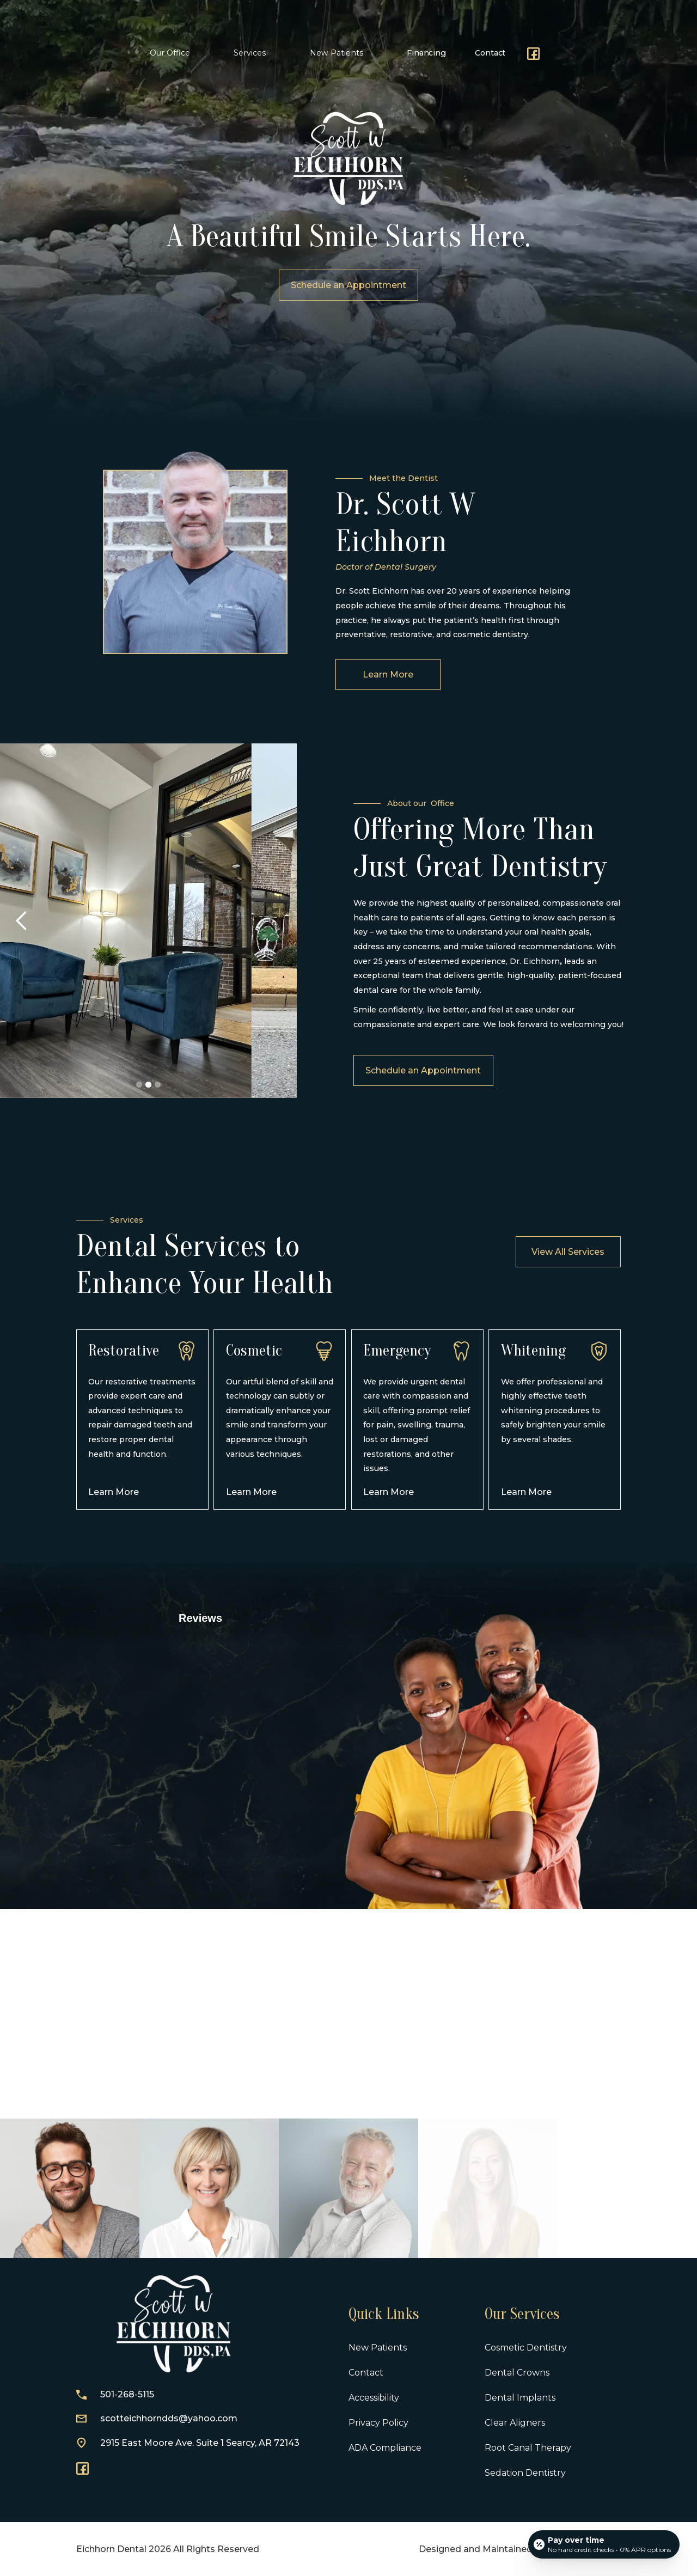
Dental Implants (520, 2397)
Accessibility (373, 2397)
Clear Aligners (515, 2423)
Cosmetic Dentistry (526, 2347)
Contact (490, 53)
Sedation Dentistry (525, 2473)
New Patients (377, 2347)
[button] (173, 53)
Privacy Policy (378, 2423)
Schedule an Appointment (472, 1070)
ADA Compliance (384, 2448)
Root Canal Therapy (528, 2448)
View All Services (567, 1252)
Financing (426, 53)
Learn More (388, 724)
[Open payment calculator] (604, 2544)
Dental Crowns (517, 2372)
